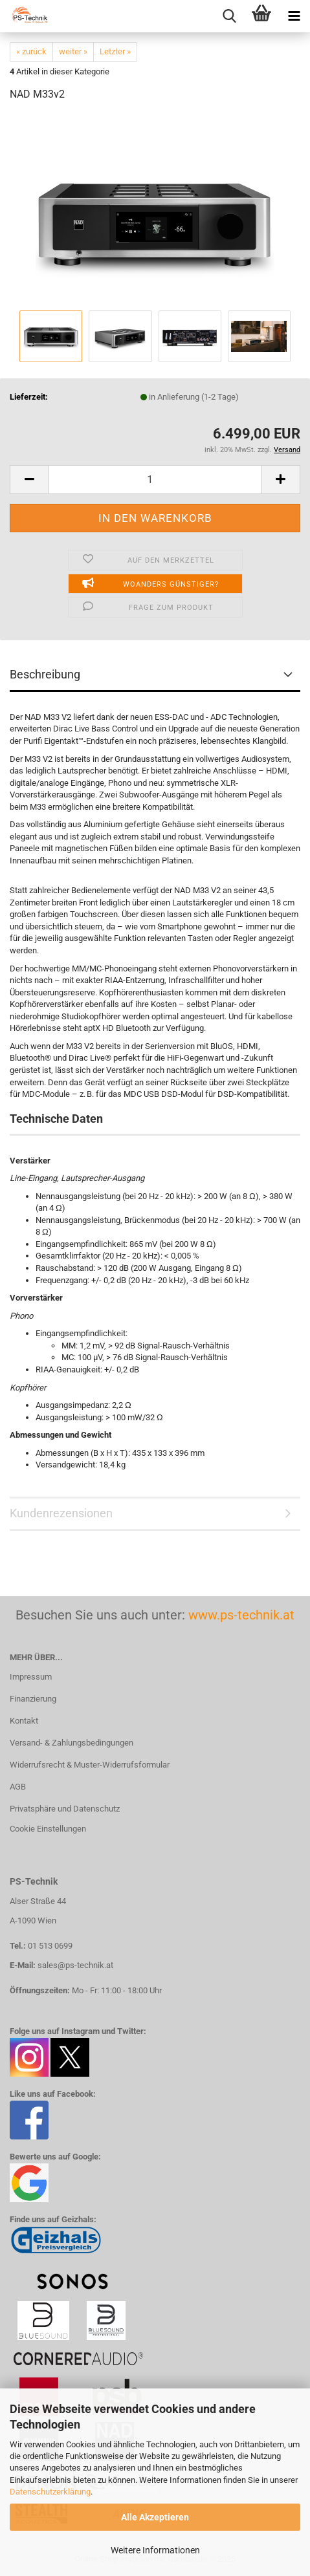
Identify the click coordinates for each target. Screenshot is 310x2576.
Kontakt (24, 1721)
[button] (29, 479)
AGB (18, 1786)
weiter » (73, 51)
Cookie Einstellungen (48, 1829)
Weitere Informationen (155, 2550)
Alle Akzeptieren (155, 2517)
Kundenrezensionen (61, 1513)
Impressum (31, 1677)
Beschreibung (45, 674)
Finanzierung (33, 1699)
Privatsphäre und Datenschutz (65, 1808)
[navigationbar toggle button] (294, 16)
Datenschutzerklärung (50, 2491)
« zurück (31, 51)
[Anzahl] (155, 479)
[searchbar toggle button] (229, 16)
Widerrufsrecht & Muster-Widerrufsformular (90, 1765)
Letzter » (115, 51)
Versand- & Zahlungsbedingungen (71, 1743)
